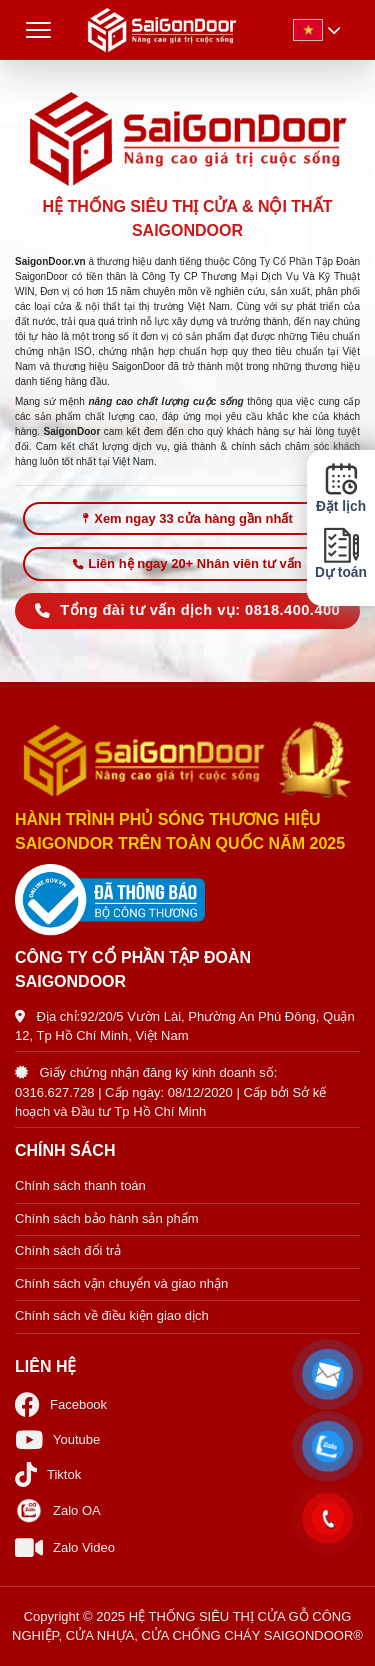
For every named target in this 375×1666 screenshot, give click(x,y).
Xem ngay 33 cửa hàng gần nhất (187, 518)
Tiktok (48, 1474)
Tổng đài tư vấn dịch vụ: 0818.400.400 (187, 610)
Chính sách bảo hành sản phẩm (107, 1218)
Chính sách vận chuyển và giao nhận (121, 1283)
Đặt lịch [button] (341, 488)
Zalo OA (58, 1511)
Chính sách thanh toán (80, 1185)
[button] (328, 1375)
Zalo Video (65, 1547)
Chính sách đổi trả (68, 1250)
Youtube (57, 1439)
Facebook (61, 1404)
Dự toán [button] (341, 553)
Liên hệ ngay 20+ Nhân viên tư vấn (187, 563)
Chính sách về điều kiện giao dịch (112, 1315)
